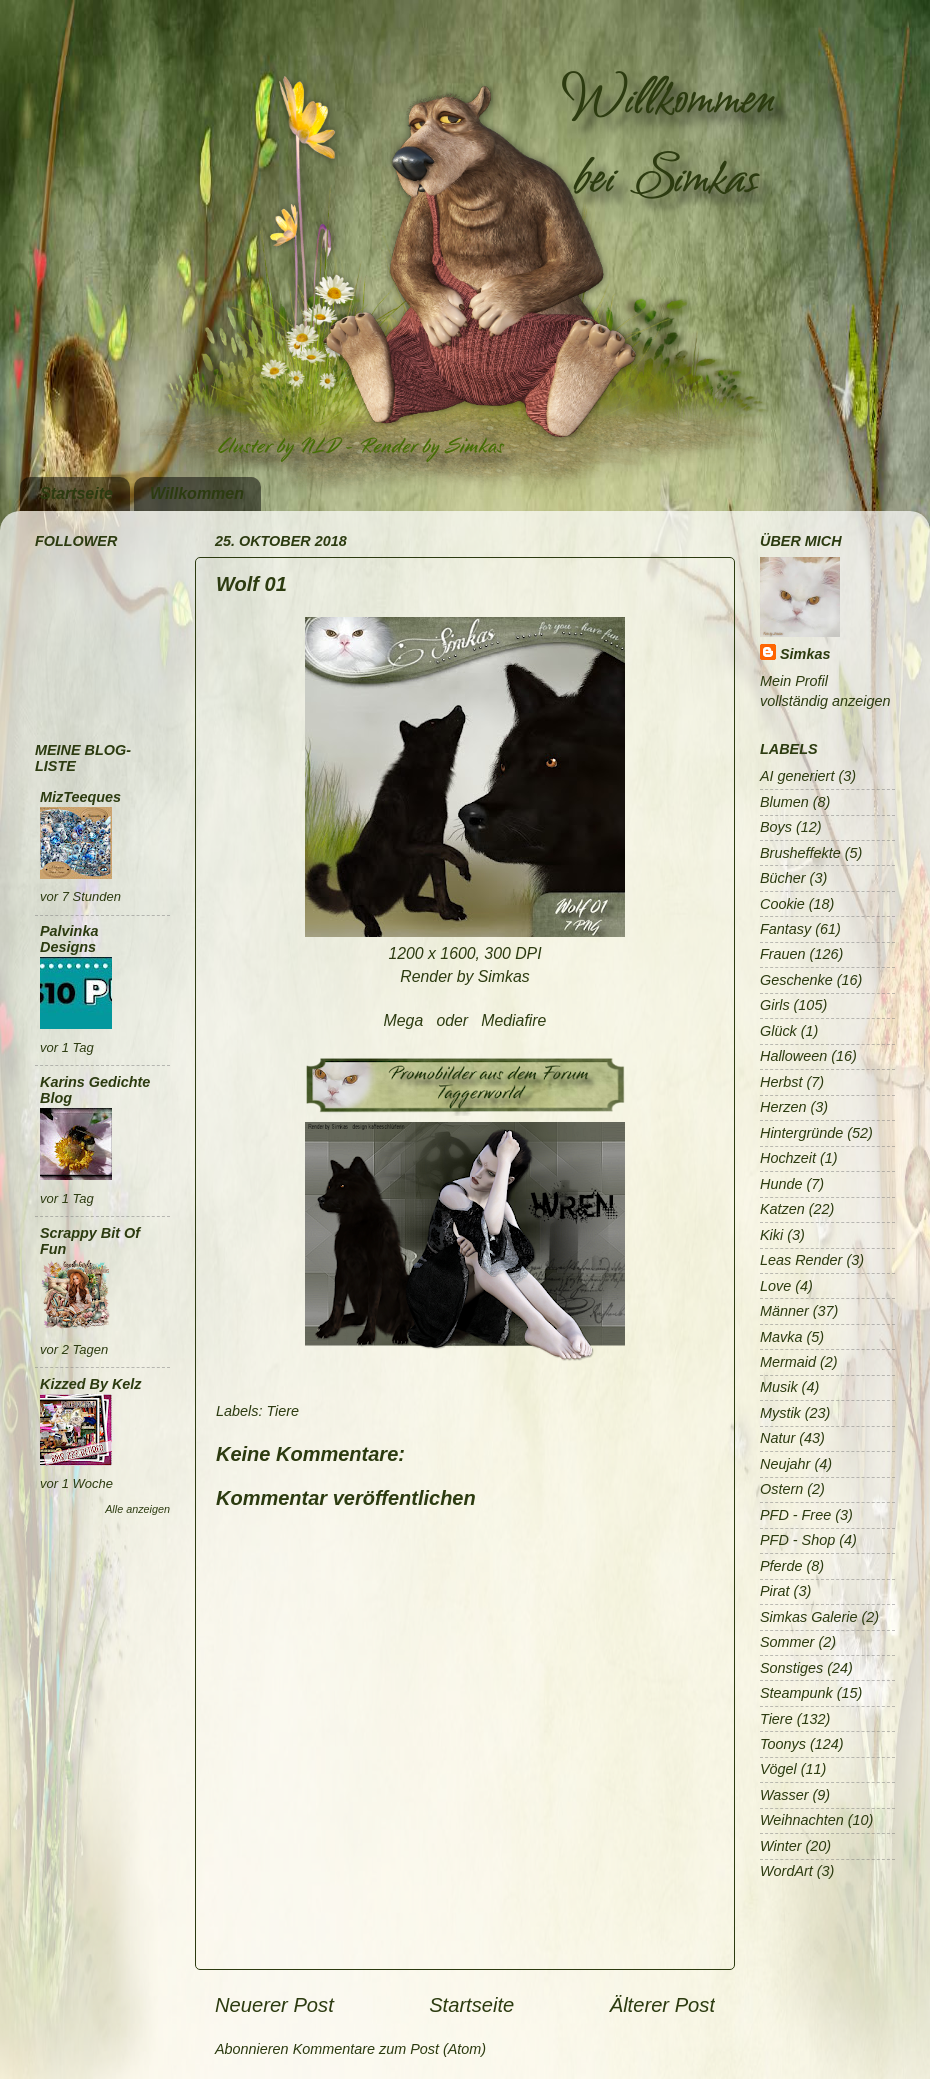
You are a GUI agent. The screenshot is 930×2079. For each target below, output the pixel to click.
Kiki (771, 1235)
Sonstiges (791, 1668)
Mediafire (513, 1020)
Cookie (782, 904)
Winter (780, 1846)
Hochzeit (788, 1158)
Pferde (781, 1566)
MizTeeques (80, 797)
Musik (779, 1387)
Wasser (784, 1795)
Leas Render (801, 1260)
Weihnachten (802, 1820)
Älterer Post (662, 2005)
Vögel (778, 1769)
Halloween (793, 1056)
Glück (778, 1031)
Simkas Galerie (809, 1617)
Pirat (775, 1591)
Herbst (781, 1082)
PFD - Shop (797, 1540)
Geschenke (796, 980)
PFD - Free (795, 1515)
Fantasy (785, 929)
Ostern (781, 1489)
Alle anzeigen (137, 1509)
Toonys (783, 1744)
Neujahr (785, 1464)
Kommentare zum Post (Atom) (390, 2049)
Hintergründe (801, 1133)
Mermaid (788, 1362)
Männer (784, 1311)
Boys (776, 827)
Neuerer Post (274, 2005)
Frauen (783, 954)
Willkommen (197, 493)
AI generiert (797, 776)
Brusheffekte (800, 853)
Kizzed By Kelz (91, 1384)
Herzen (783, 1107)
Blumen (784, 802)
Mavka (781, 1337)
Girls (775, 1005)
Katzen (782, 1209)
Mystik (780, 1413)
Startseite (76, 493)
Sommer (787, 1642)
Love (775, 1286)
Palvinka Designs (69, 939)
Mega (404, 1020)
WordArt (786, 1871)
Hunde (781, 1184)
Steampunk (796, 1693)
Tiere (282, 1411)
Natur (777, 1438)
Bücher (783, 878)
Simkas (805, 654)
